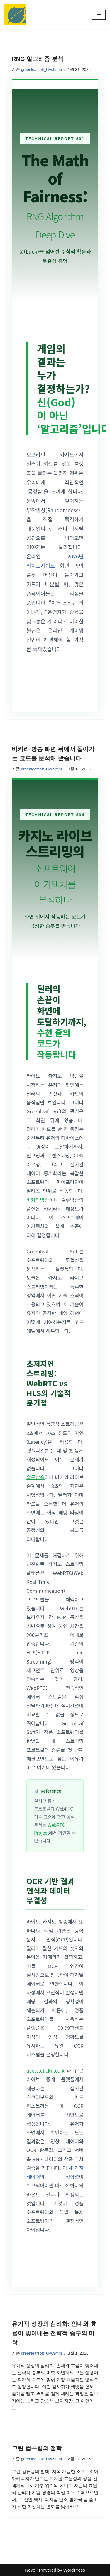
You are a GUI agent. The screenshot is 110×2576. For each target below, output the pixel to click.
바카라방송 (37, 1199)
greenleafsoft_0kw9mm (41, 69)
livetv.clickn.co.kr (46, 2070)
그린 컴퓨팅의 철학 (37, 2448)
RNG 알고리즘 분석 (37, 59)
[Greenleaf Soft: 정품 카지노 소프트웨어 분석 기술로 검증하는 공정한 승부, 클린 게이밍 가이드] (15, 14)
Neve (30, 2570)
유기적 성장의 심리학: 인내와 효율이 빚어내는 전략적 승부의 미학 (54, 2333)
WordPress (74, 2570)
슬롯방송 (35, 1477)
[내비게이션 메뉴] (99, 15)
